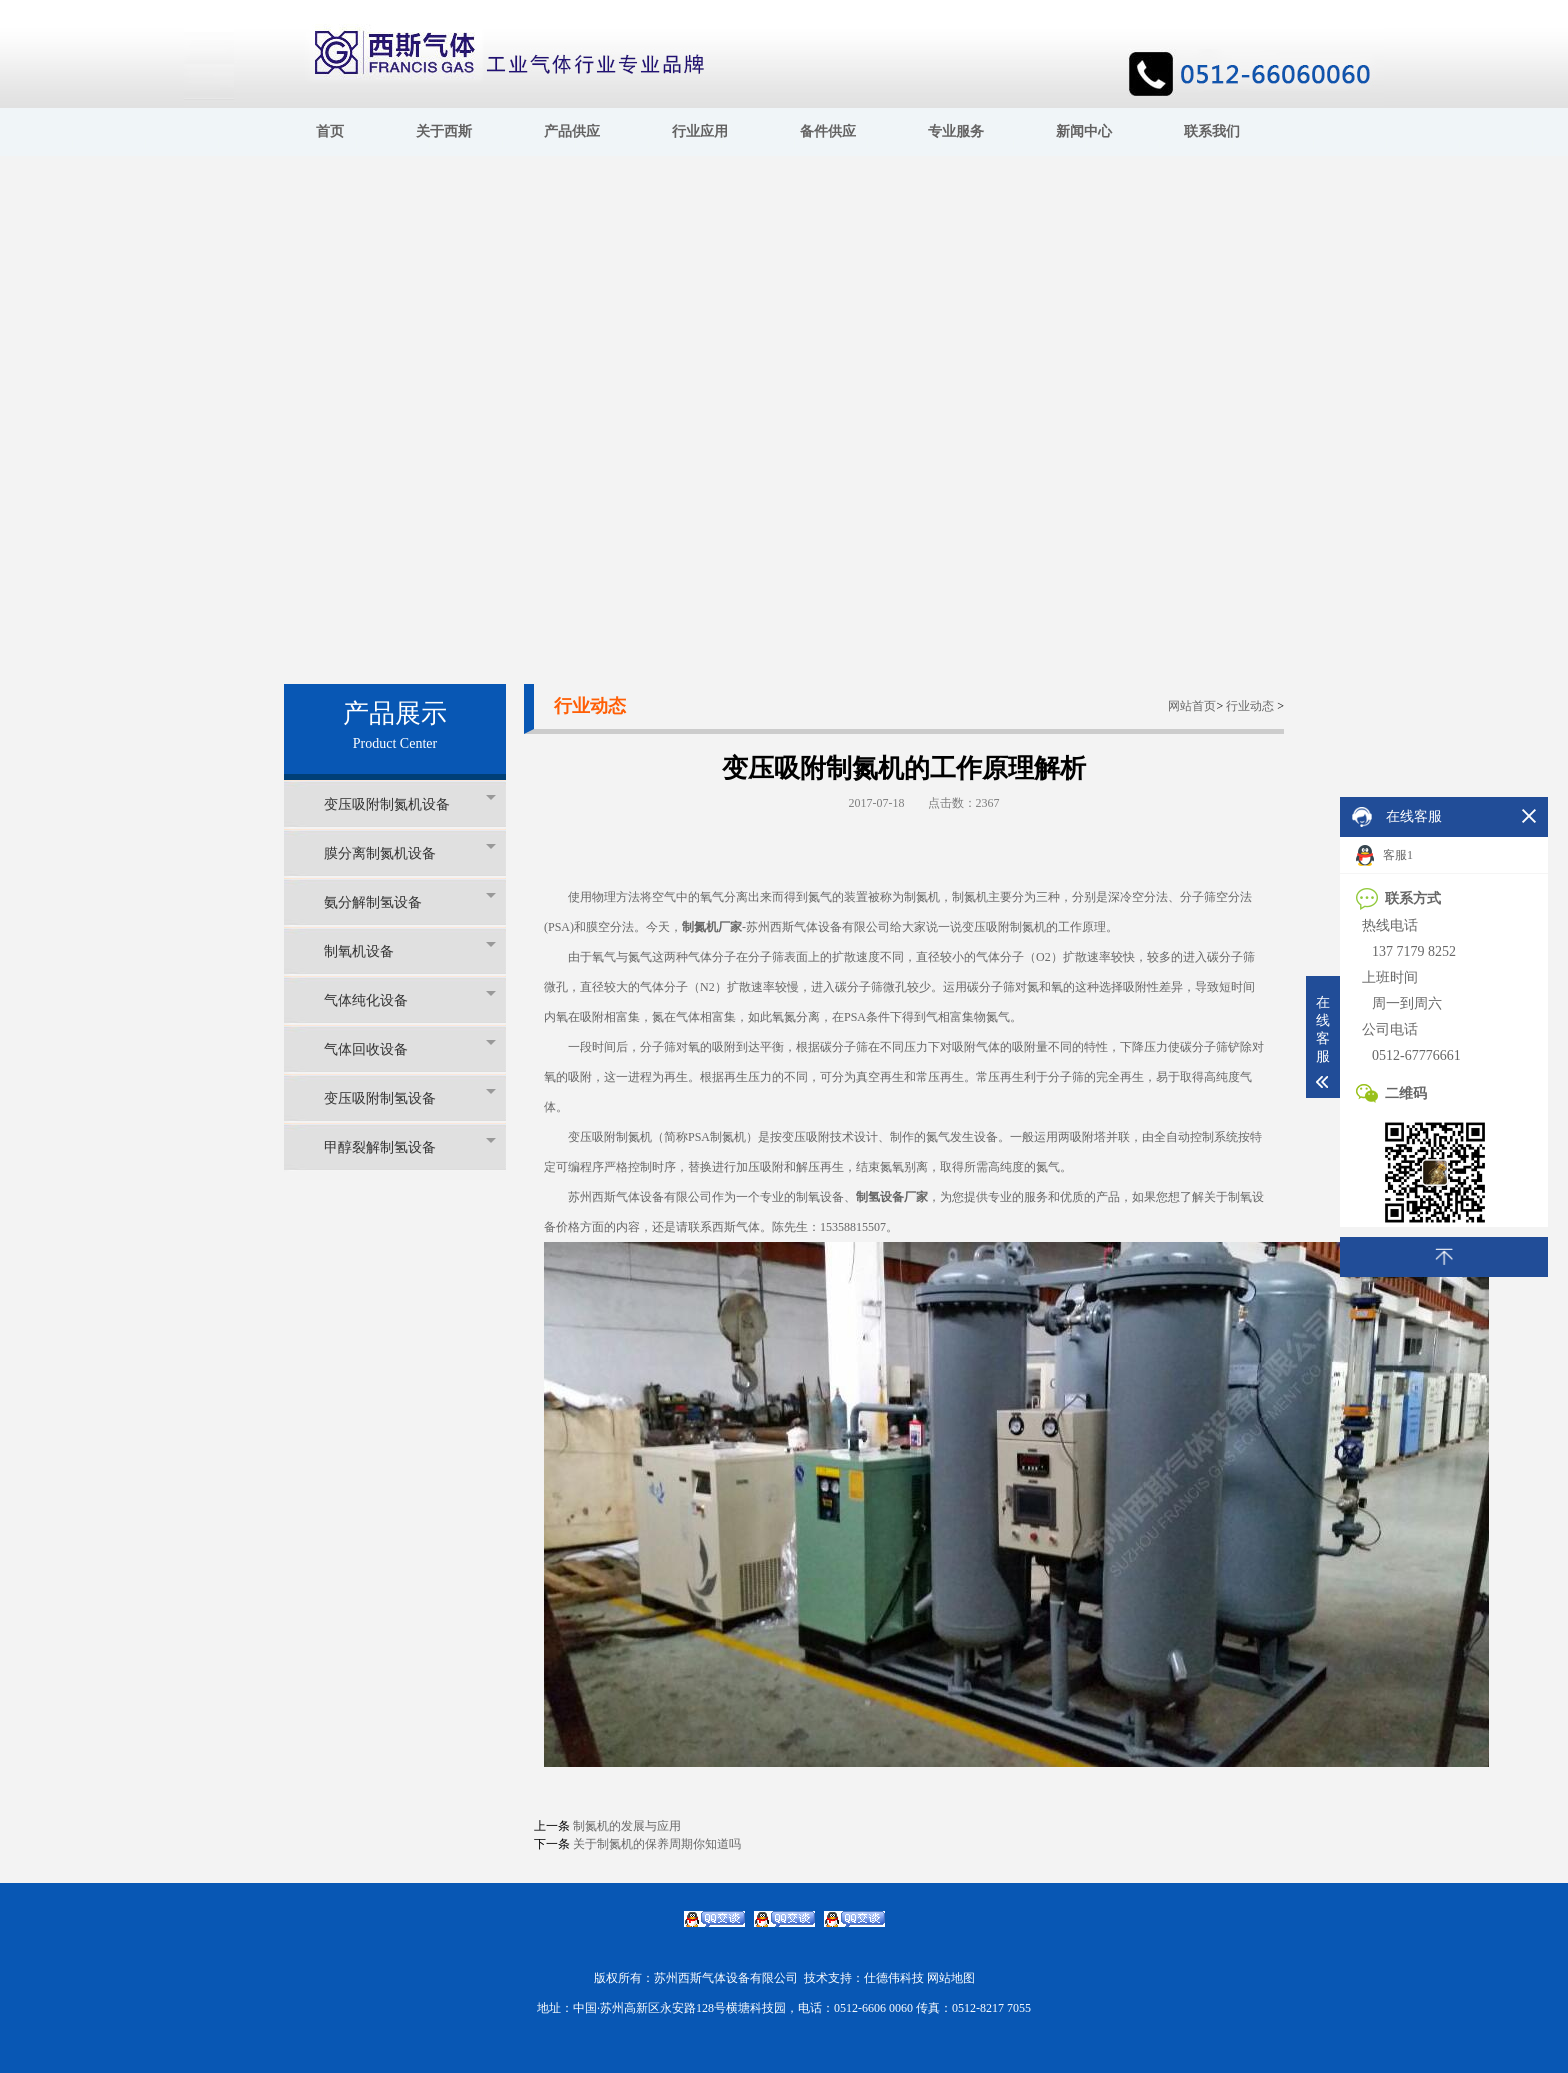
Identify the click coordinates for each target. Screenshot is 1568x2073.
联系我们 (1212, 131)
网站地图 (951, 1978)
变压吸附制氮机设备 (410, 803)
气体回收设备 (410, 1048)
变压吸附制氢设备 (410, 1097)
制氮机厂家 (712, 927)
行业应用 (700, 131)
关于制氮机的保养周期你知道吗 (657, 1844)
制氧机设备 (410, 950)
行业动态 (1250, 706)
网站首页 (1192, 706)
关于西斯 (444, 131)
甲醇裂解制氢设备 (410, 1146)
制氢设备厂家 (892, 1197)
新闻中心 (1084, 131)
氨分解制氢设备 (410, 901)
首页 (330, 131)
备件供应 (828, 131)
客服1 (1384, 855)
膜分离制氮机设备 (410, 852)
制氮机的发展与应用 (627, 1826)
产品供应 (572, 131)
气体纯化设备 (410, 999)
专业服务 (956, 131)
